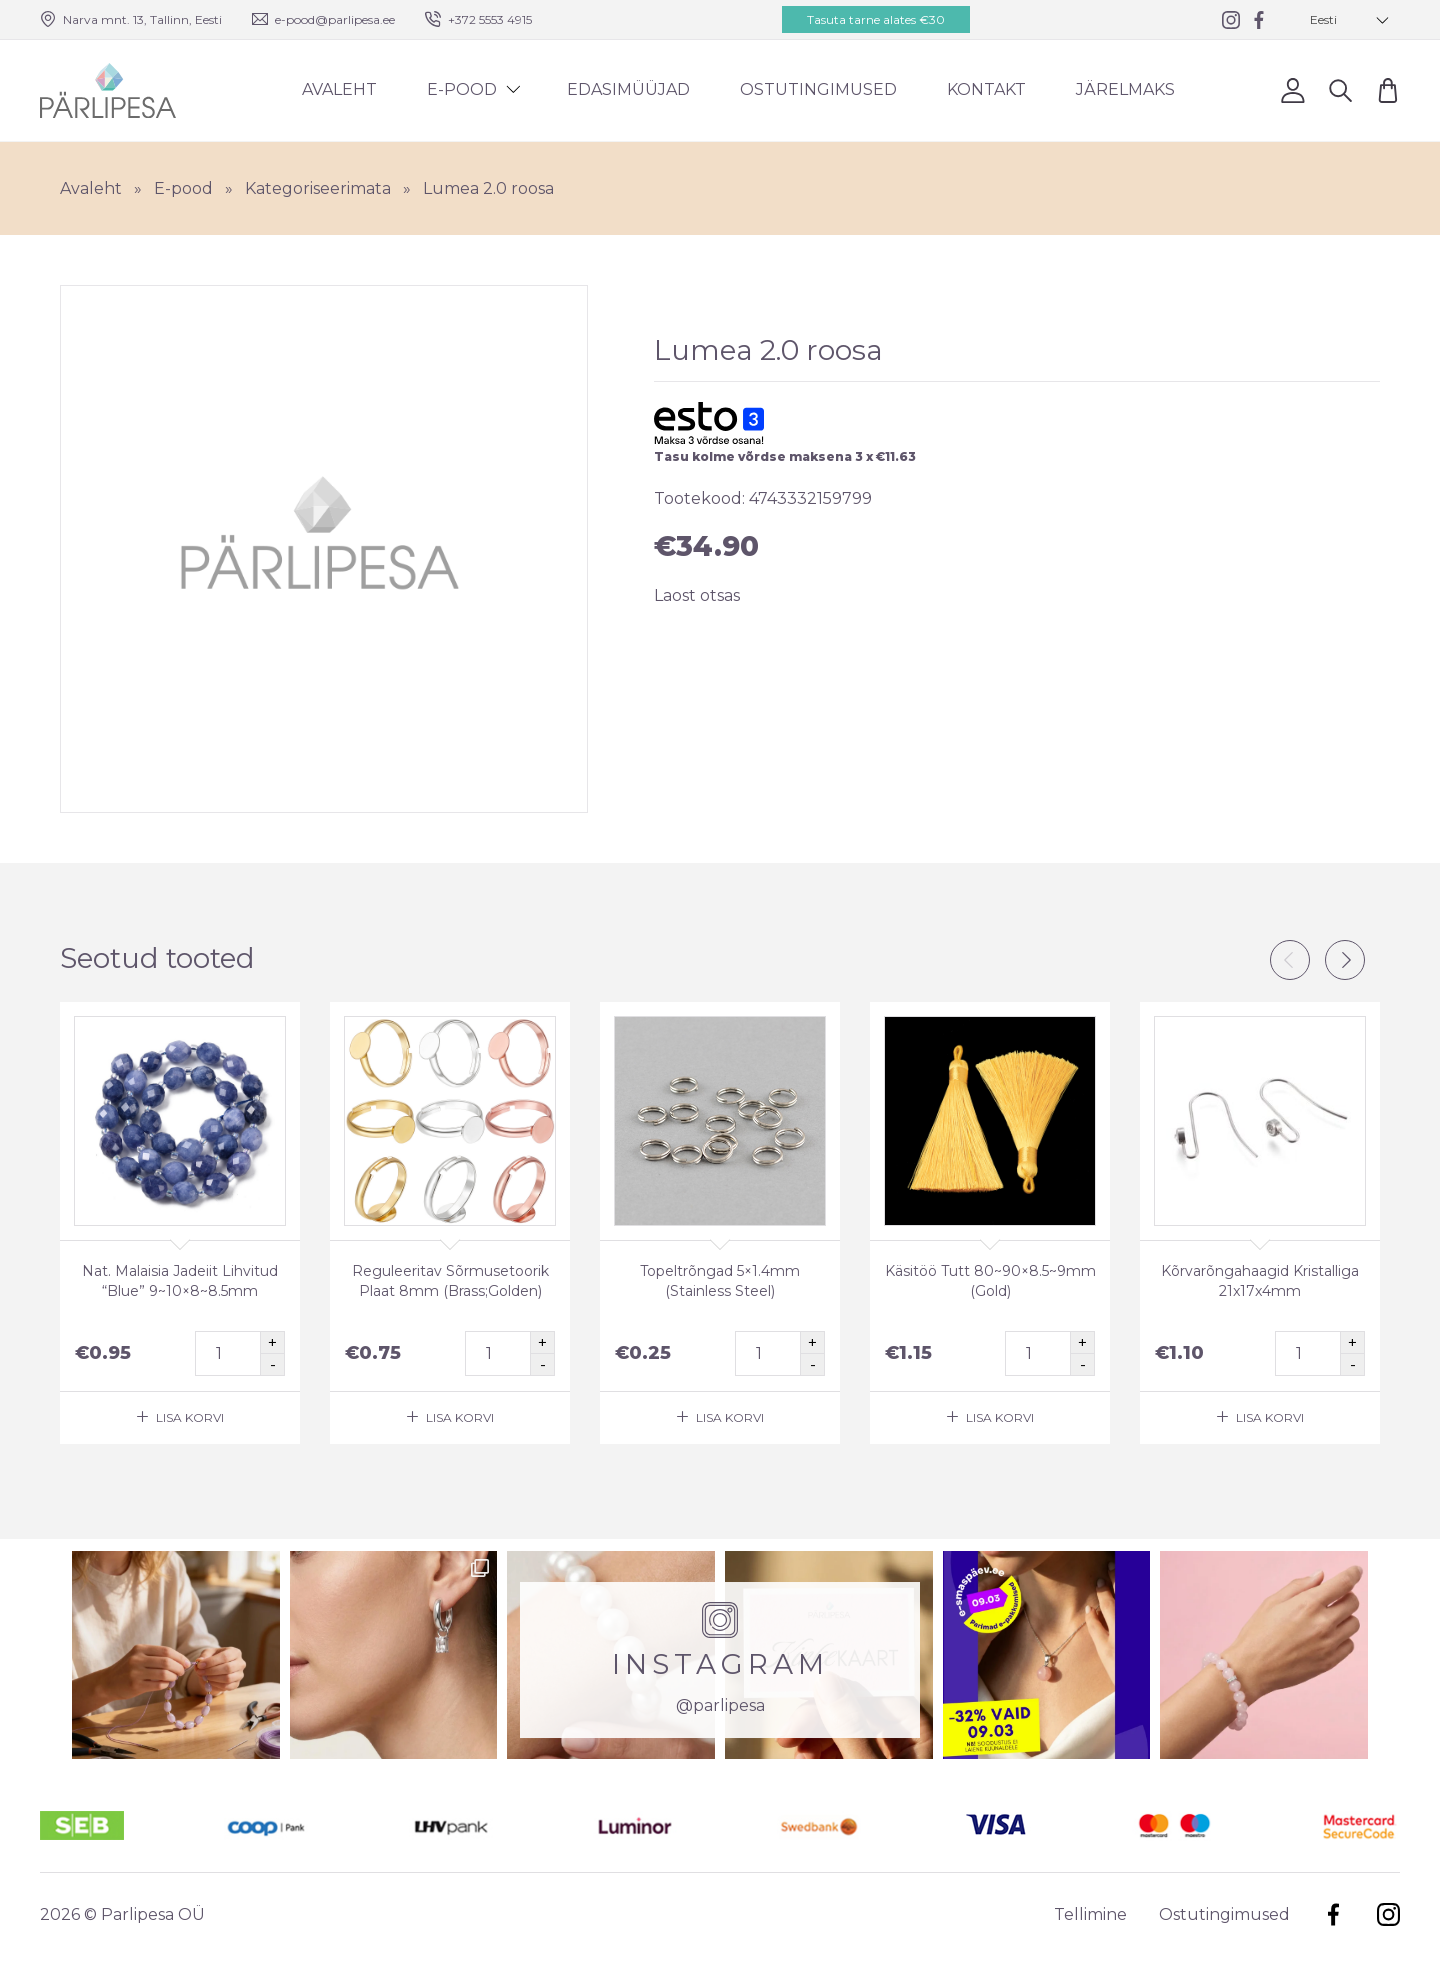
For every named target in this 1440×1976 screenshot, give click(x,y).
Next (1345, 960)
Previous (1290, 960)
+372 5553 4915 (490, 19)
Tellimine (1090, 1914)
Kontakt (986, 89)
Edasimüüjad (628, 89)
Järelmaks (1125, 89)
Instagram (1388, 1914)
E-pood (462, 89)
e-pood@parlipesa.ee (335, 19)
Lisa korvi (190, 1417)
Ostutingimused (818, 89)
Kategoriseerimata (318, 188)
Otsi (1340, 89)
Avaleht (339, 89)
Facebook (1333, 1914)
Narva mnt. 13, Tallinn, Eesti (142, 19)
